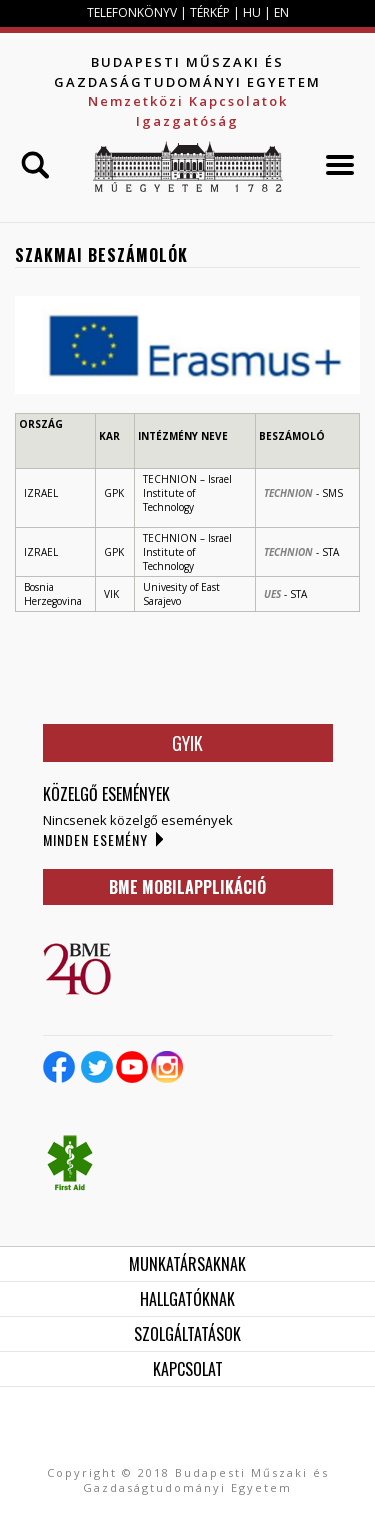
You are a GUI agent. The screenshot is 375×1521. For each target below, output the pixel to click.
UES (272, 594)
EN (281, 12)
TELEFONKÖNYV (132, 12)
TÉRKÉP (211, 12)
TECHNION (288, 493)
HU (252, 12)
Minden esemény (95, 839)
